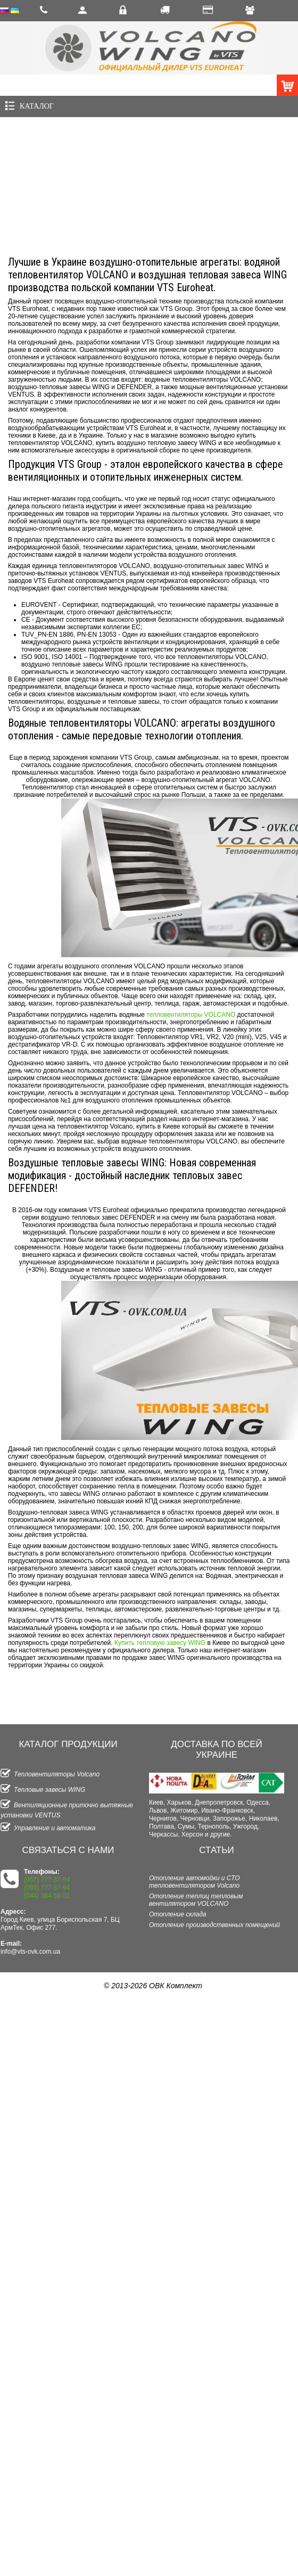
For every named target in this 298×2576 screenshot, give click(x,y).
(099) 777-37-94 (47, 1887)
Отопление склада (177, 1914)
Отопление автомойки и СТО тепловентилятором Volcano (194, 1881)
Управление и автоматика (48, 1828)
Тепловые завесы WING (43, 1790)
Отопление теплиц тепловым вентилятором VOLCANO (196, 1899)
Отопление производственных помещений (214, 1925)
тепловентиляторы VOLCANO (190, 1014)
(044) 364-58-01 (47, 1895)
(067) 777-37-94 (47, 1879)
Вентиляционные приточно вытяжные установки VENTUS (67, 1809)
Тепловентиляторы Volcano (50, 1774)
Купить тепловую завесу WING (159, 1643)
